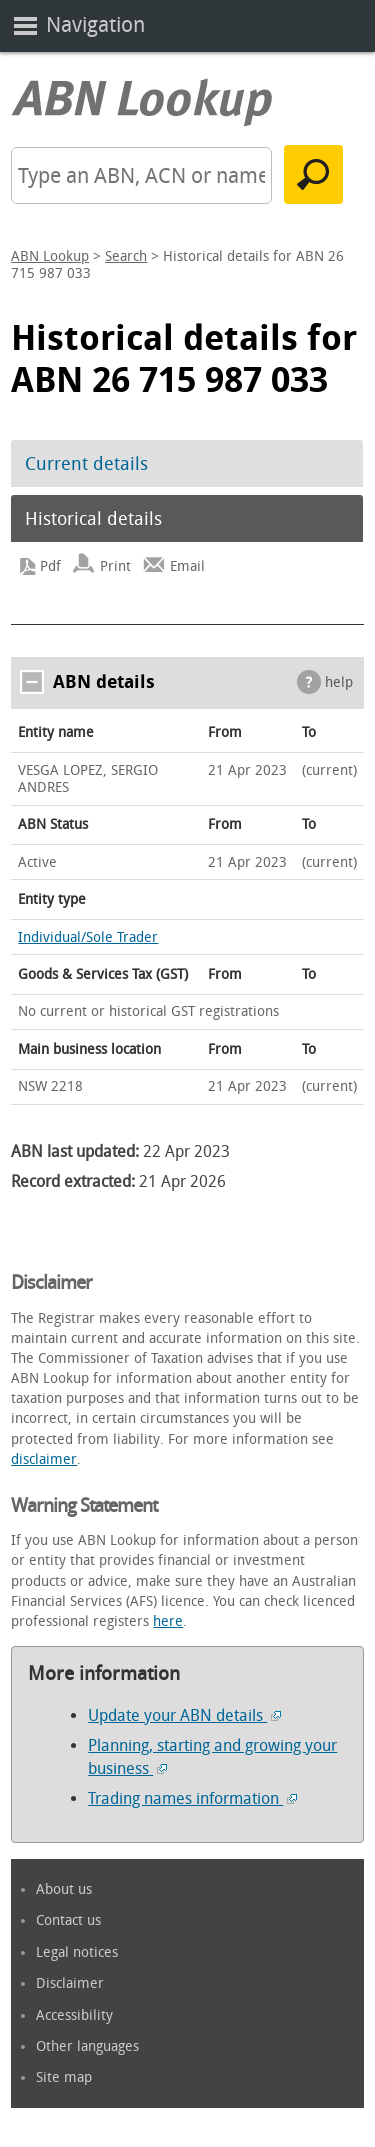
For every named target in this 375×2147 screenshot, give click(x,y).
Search (126, 256)
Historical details (93, 519)
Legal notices (77, 1952)
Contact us (68, 1920)
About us (64, 1889)
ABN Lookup (50, 256)
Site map (64, 2077)
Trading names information (192, 1798)
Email (187, 566)
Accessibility (74, 2015)
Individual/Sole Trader (88, 937)
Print (115, 566)
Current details (86, 464)
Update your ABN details (184, 1715)
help (339, 682)
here (168, 1621)
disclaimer (44, 1459)
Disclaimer (70, 1983)
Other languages (87, 2046)
